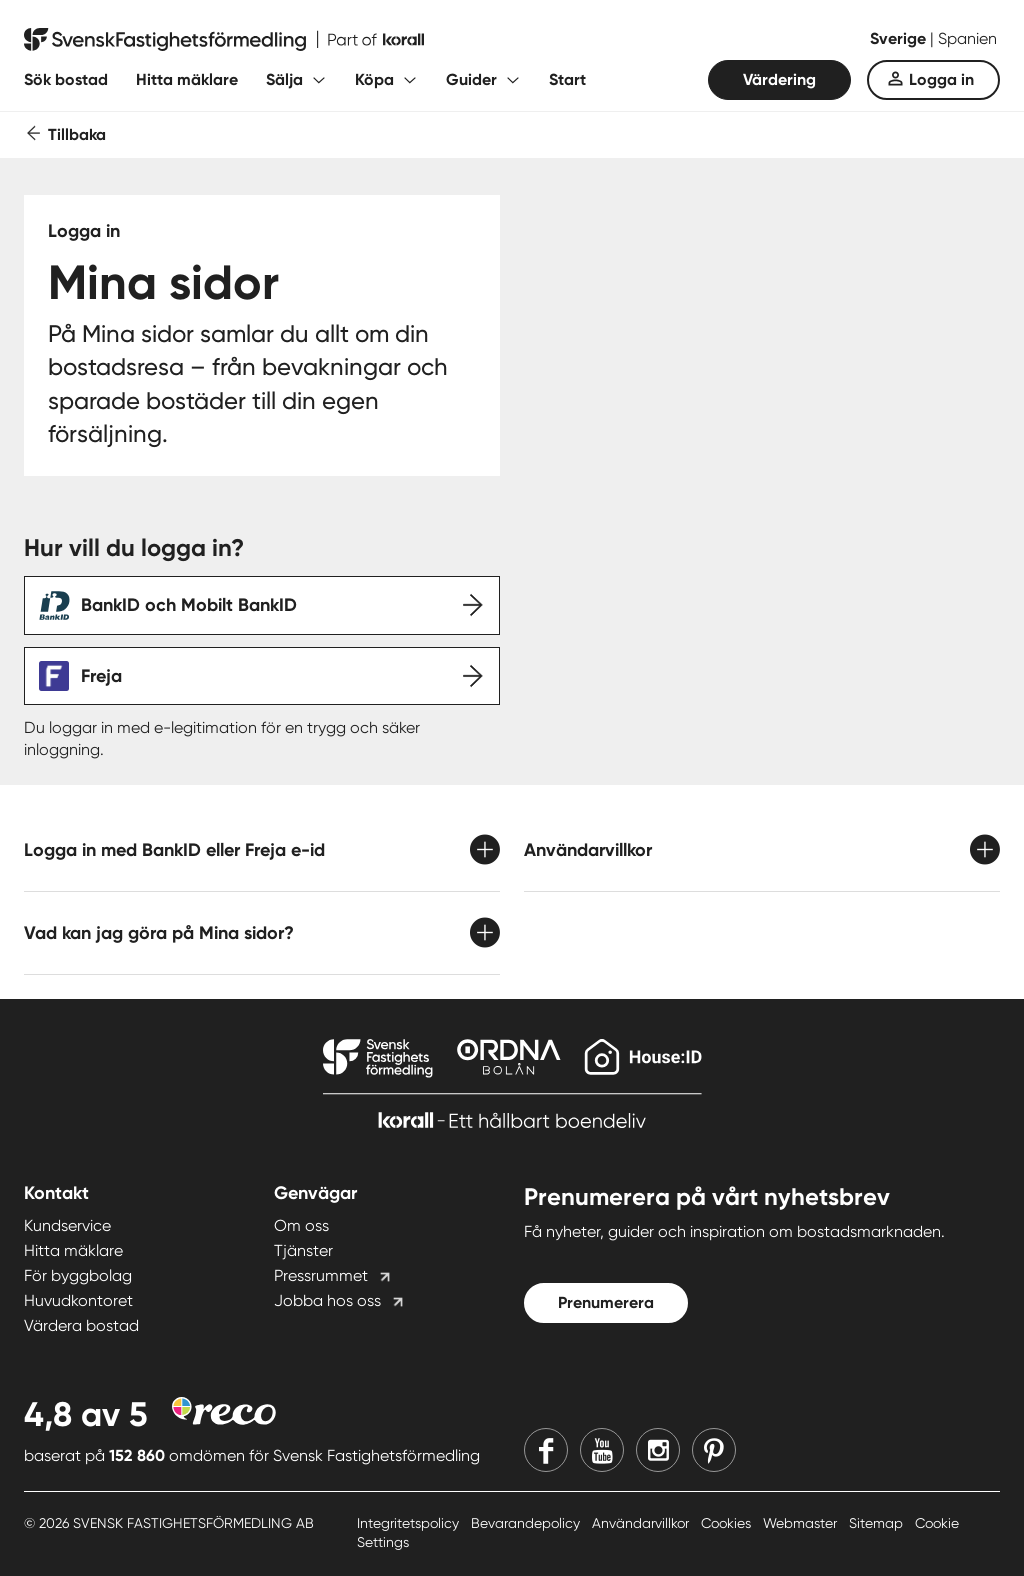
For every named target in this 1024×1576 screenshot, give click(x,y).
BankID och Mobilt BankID (189, 605)
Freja (101, 676)
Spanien (967, 38)
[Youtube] (602, 1450)
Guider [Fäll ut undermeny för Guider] (471, 79)
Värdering (779, 79)
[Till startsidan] (224, 40)
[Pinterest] (714, 1450)
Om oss (301, 1225)
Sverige (900, 38)
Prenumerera (606, 1302)
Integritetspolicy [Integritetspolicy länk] (410, 1523)
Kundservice (67, 1225)
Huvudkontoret (78, 1300)
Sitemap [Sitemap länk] (878, 1523)
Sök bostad (66, 79)
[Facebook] (546, 1450)
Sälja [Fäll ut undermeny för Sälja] (284, 79)
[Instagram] (658, 1450)
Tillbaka (77, 134)
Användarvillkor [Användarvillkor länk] (642, 1523)
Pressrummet (321, 1275)
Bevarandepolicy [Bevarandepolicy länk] (527, 1523)
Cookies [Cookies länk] (728, 1523)
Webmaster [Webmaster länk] (802, 1523)
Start (567, 79)
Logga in (941, 79)
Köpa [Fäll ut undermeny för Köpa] (374, 79)
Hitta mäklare (187, 79)
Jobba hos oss (327, 1300)
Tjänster (303, 1250)
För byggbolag (78, 1275)
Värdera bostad (81, 1325)
